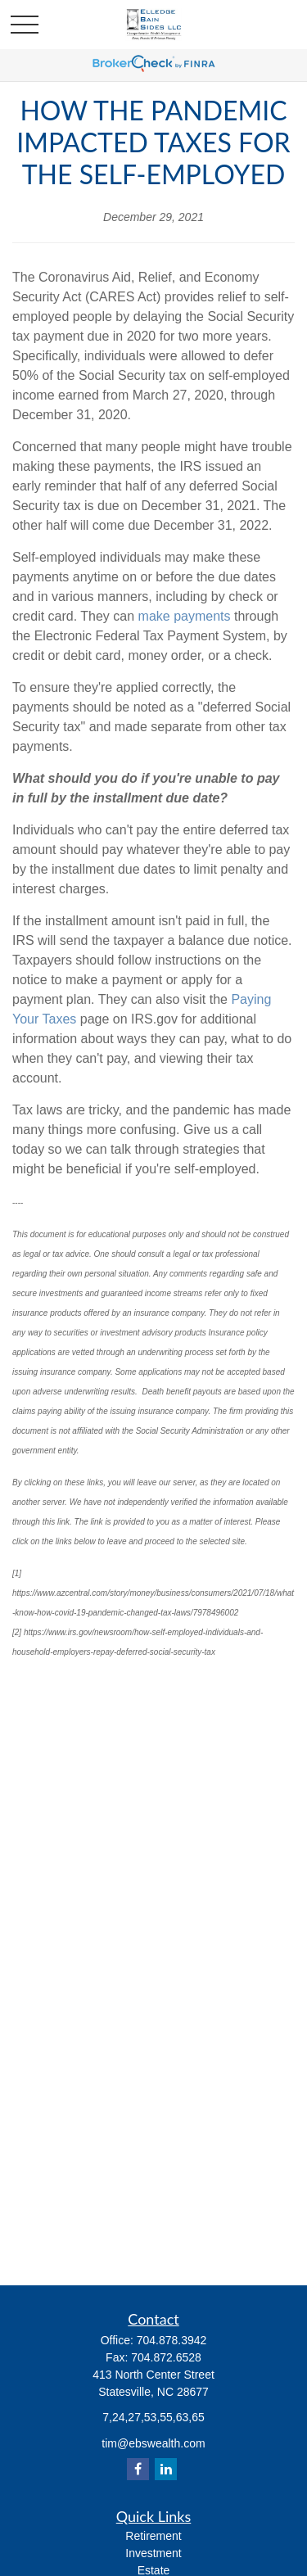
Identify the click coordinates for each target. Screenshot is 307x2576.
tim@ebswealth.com (153, 2443)
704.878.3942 (172, 2340)
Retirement (153, 2535)
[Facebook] (138, 2469)
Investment (153, 2553)
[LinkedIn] (166, 2469)
